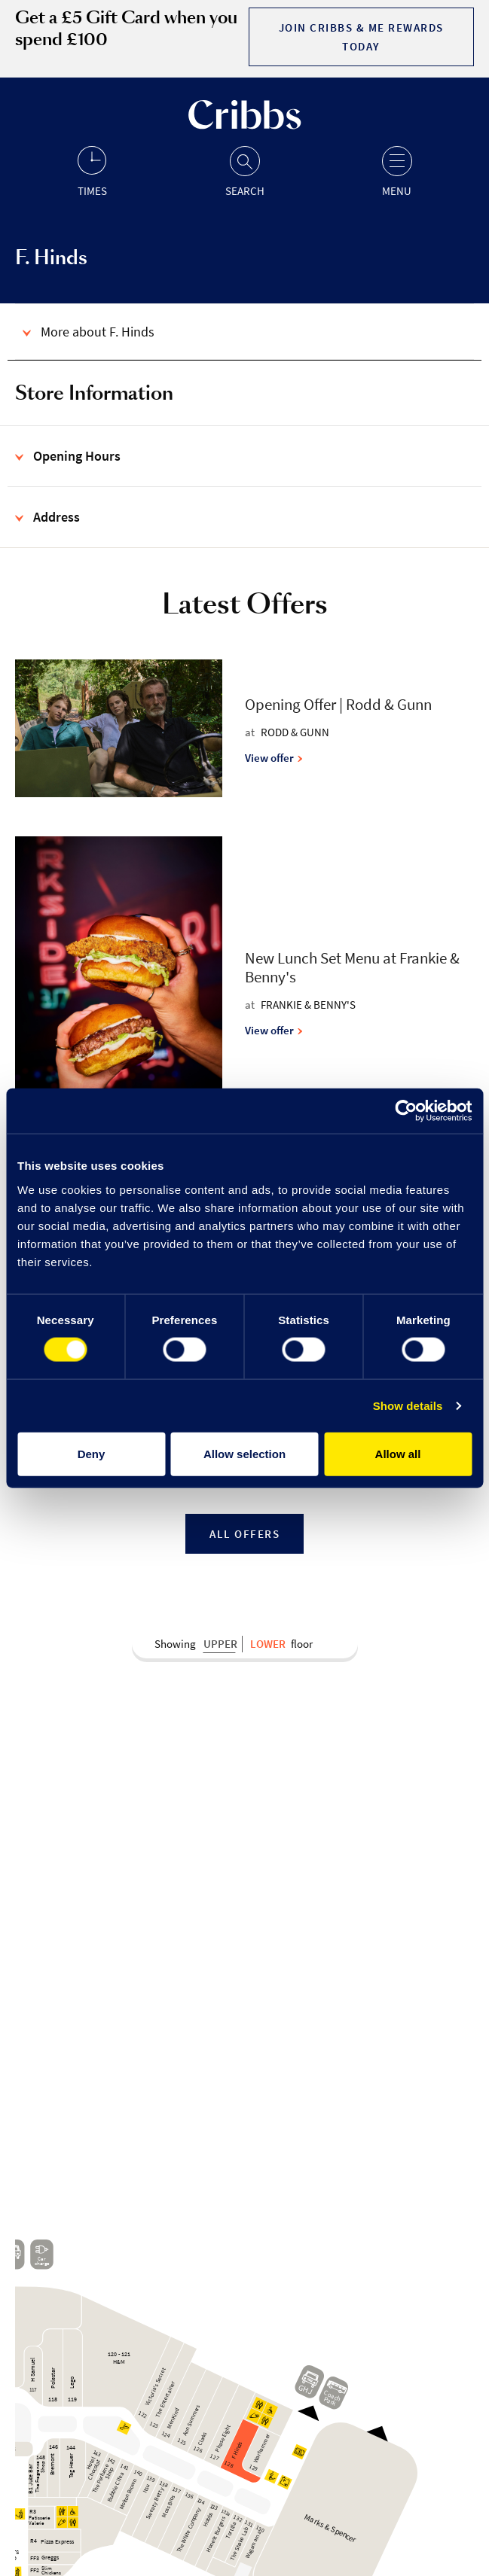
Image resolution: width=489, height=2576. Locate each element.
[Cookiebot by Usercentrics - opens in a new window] (406, 1111)
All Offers (244, 1534)
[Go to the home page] (244, 125)
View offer (274, 758)
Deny (91, 1453)
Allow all (398, 1453)
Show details (408, 1405)
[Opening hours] (92, 170)
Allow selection (244, 1453)
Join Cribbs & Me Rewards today (361, 36)
